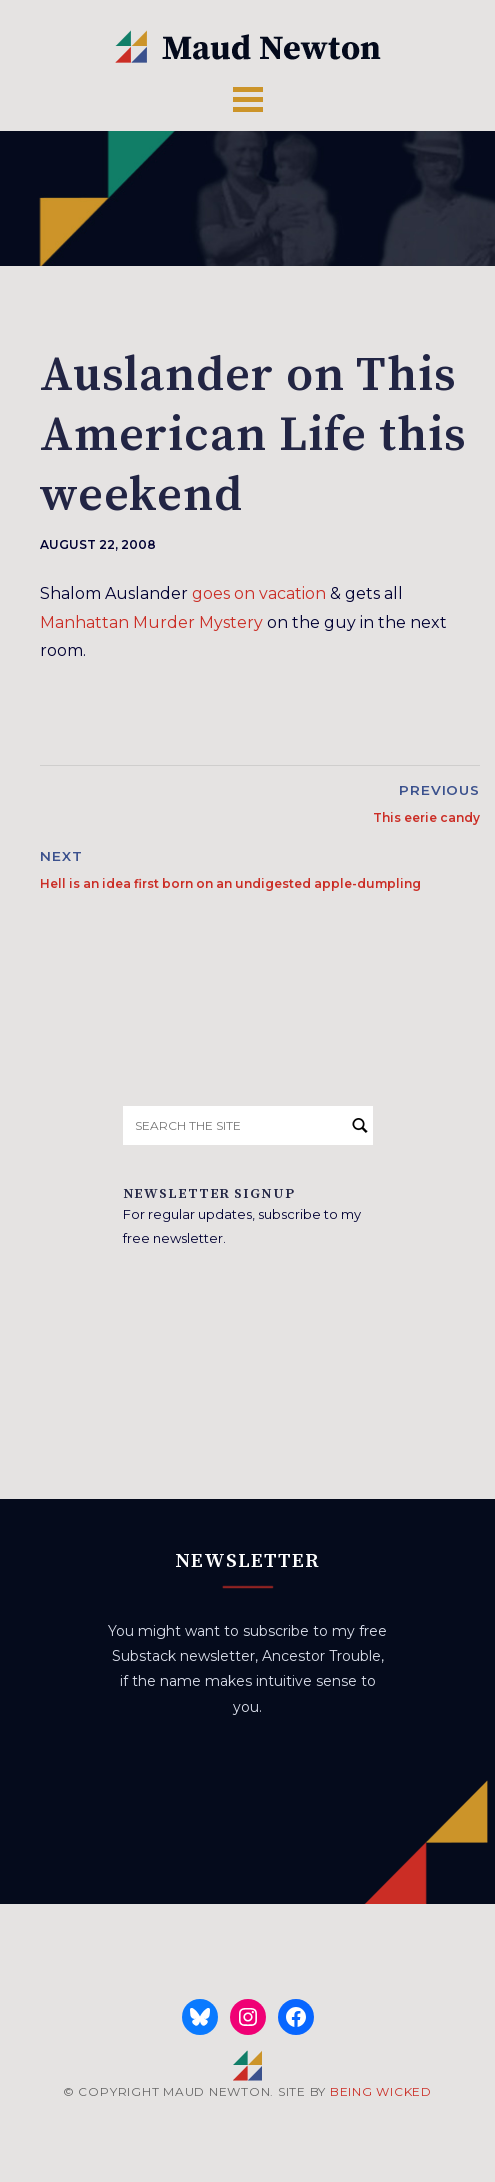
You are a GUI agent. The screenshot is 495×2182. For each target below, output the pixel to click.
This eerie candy (426, 817)
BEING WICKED (381, 2091)
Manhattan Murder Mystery (151, 622)
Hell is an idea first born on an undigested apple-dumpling (230, 883)
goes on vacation (259, 593)
